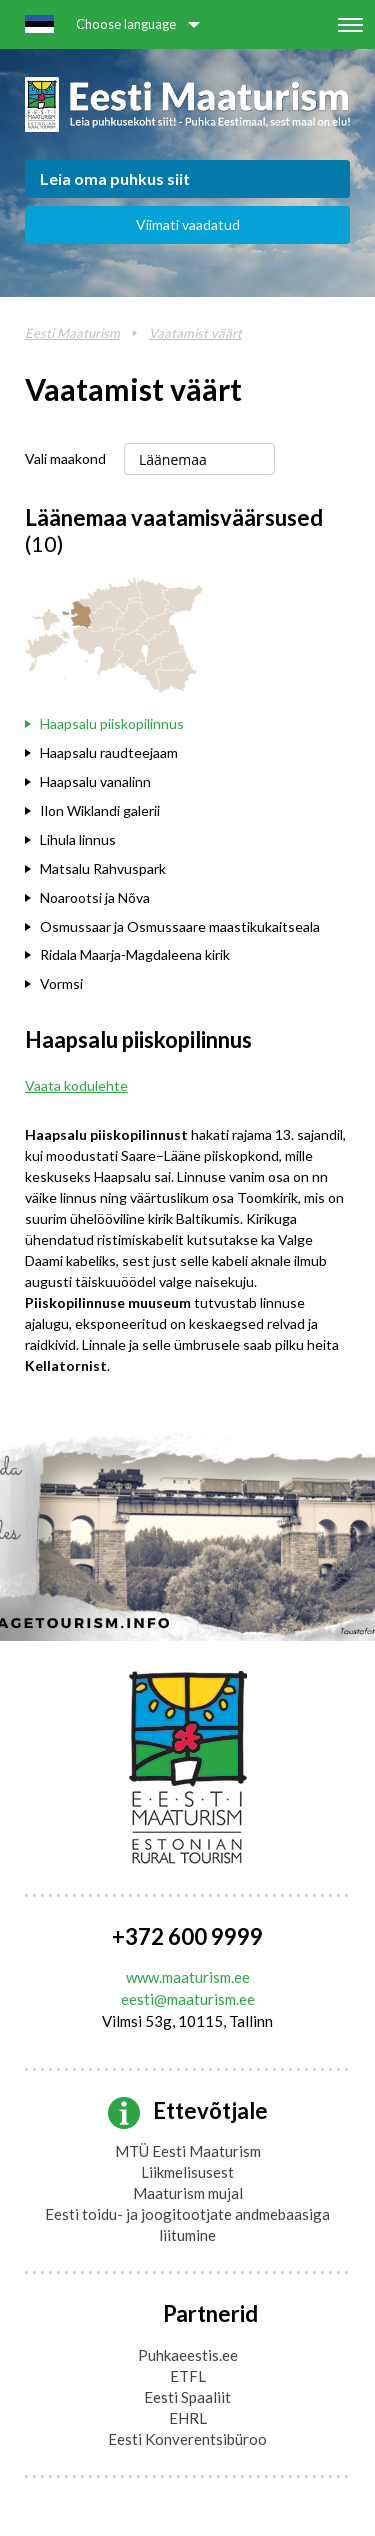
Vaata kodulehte (76, 1085)
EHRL (188, 2418)
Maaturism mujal (188, 2193)
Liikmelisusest (187, 2172)
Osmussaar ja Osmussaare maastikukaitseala (180, 926)
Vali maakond (65, 458)
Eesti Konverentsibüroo (187, 2439)
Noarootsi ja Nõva (95, 897)
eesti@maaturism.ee (188, 1999)
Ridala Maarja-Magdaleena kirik (135, 954)
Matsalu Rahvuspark (103, 868)
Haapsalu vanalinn (95, 781)
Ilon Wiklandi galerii (100, 810)
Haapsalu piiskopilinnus (112, 723)
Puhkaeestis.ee (188, 2355)
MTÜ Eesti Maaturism (188, 2151)
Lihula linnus (78, 839)
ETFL (188, 2376)
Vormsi (61, 983)
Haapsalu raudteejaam (109, 752)
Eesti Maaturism (72, 333)
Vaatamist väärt (195, 333)
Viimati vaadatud (188, 224)
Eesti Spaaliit (187, 2397)
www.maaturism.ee (188, 1977)
